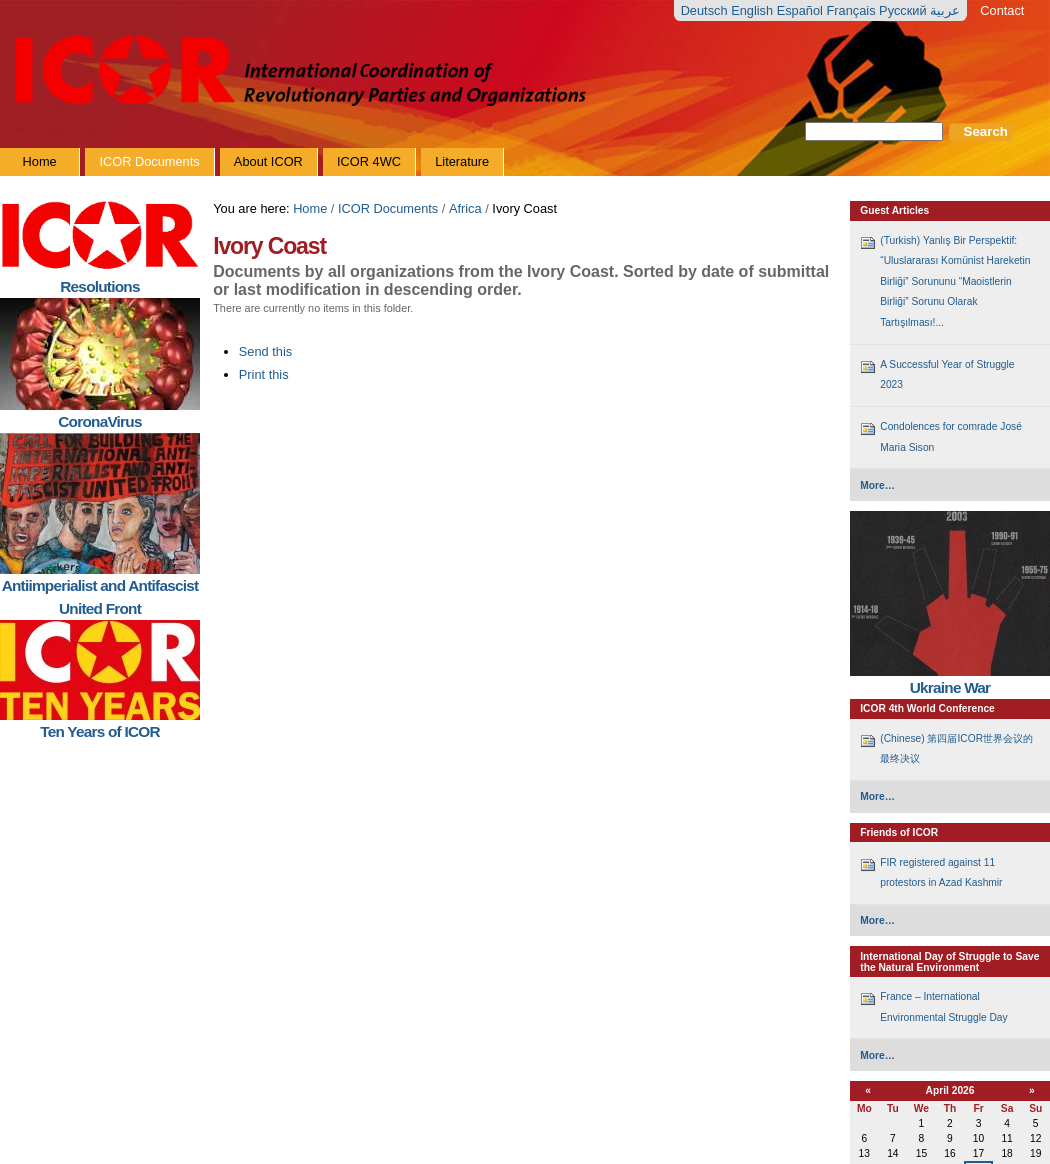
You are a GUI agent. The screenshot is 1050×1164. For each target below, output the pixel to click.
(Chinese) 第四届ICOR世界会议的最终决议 (956, 748)
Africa (465, 208)
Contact (1002, 10)
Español (802, 10)
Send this (265, 351)
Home (310, 208)
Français (852, 10)
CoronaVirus (99, 421)
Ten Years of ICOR (100, 731)
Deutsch (706, 10)
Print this (264, 374)
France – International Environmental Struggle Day (943, 1006)
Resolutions (99, 286)
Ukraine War (950, 687)
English (754, 10)
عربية (945, 10)
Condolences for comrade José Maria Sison (951, 436)
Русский (904, 10)
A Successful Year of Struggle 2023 (947, 374)
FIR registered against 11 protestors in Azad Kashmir (941, 872)
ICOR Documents (388, 208)
